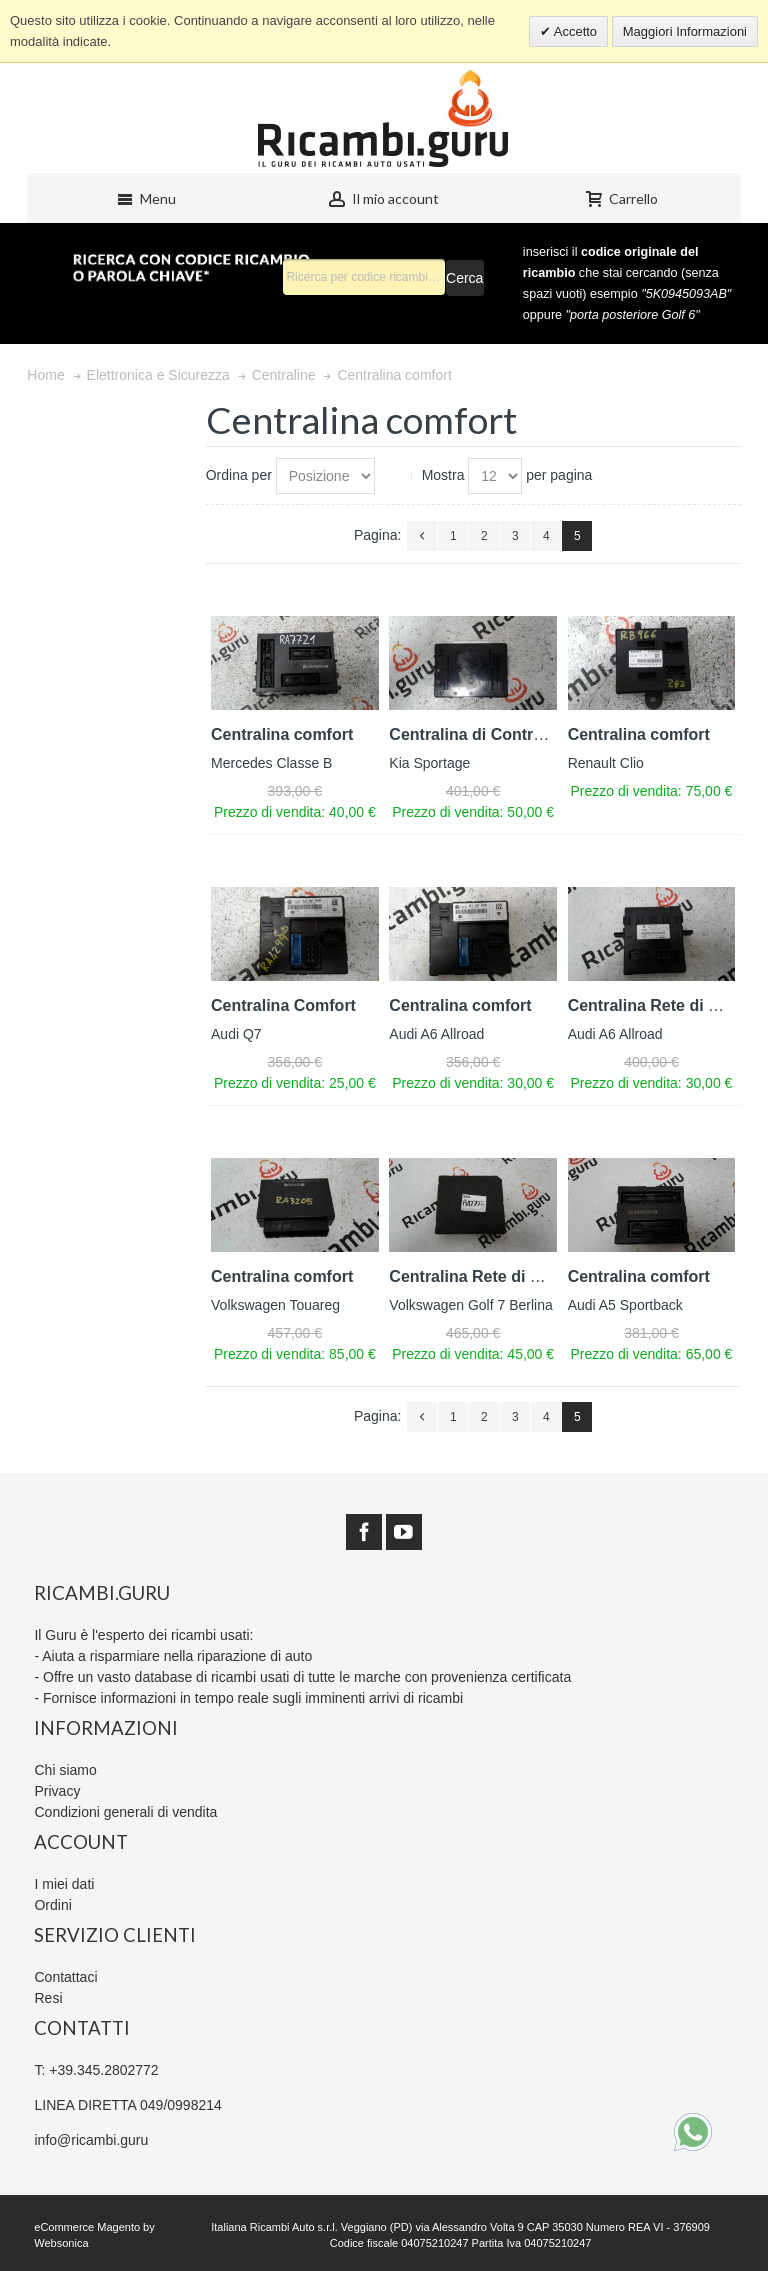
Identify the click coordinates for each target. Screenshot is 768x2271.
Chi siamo (65, 1770)
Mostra (443, 475)
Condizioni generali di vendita (125, 1812)
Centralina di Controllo (475, 734)
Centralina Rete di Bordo (662, 1005)
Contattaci (65, 1977)
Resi (48, 1998)
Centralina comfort (282, 734)
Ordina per (239, 475)
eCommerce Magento (87, 2227)
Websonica (61, 2243)
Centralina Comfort (283, 1005)
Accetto (574, 31)
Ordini (52, 1905)
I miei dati (64, 1884)
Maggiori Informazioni (685, 31)
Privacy (57, 1791)
